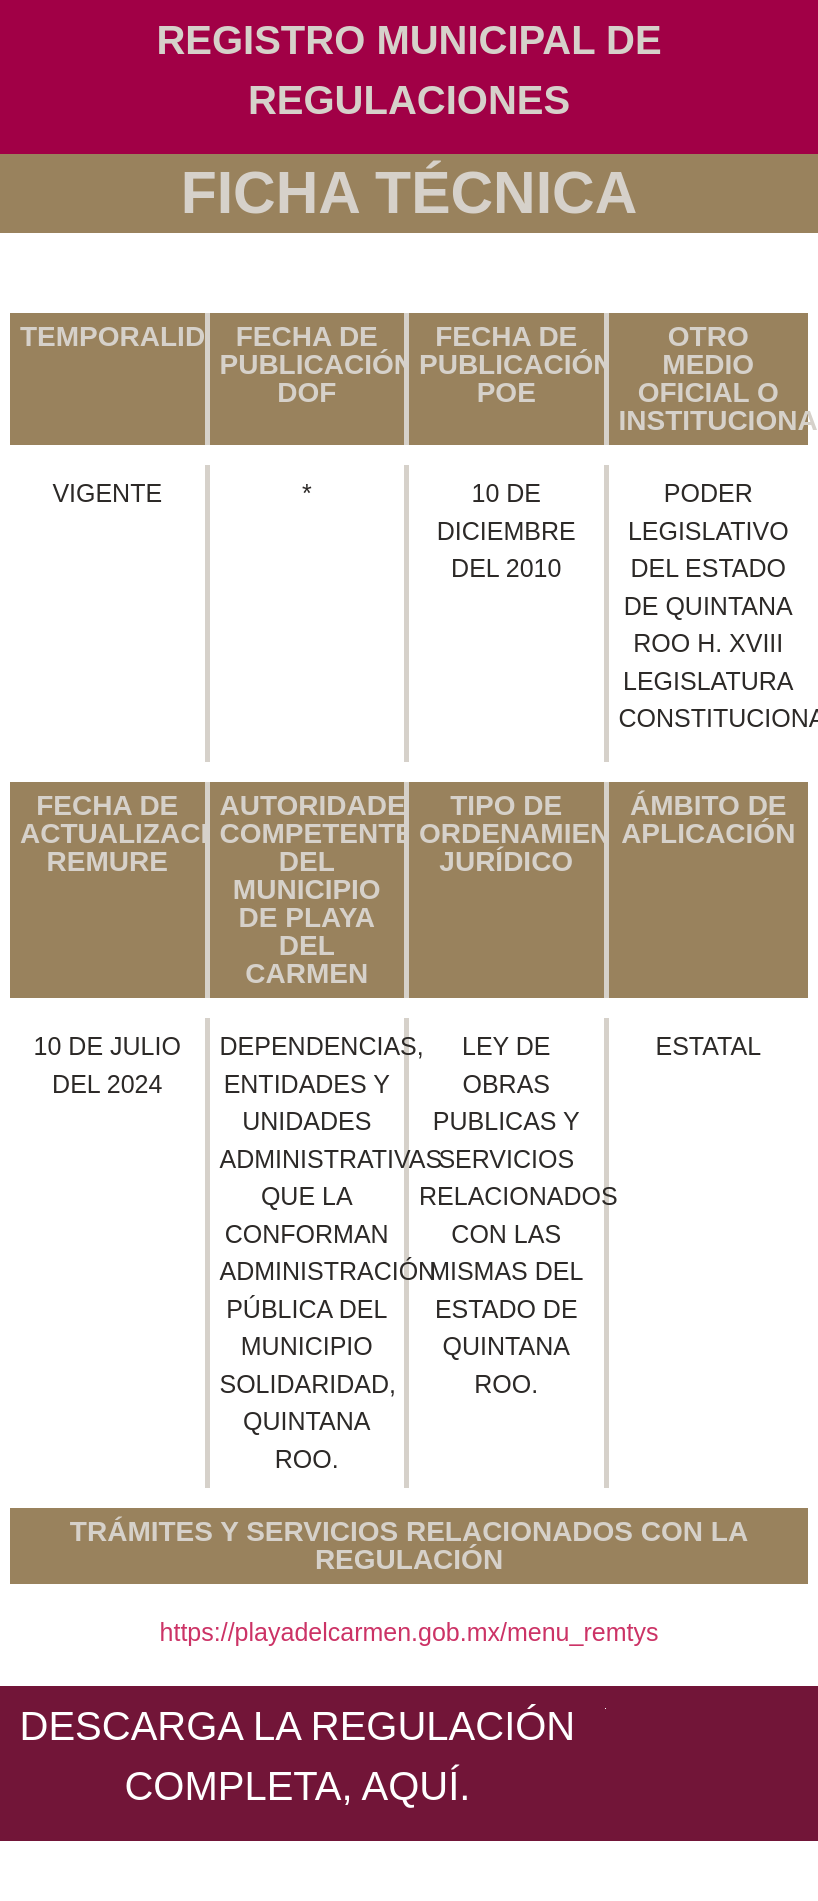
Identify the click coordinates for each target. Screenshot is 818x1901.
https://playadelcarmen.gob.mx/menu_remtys (409, 1632)
